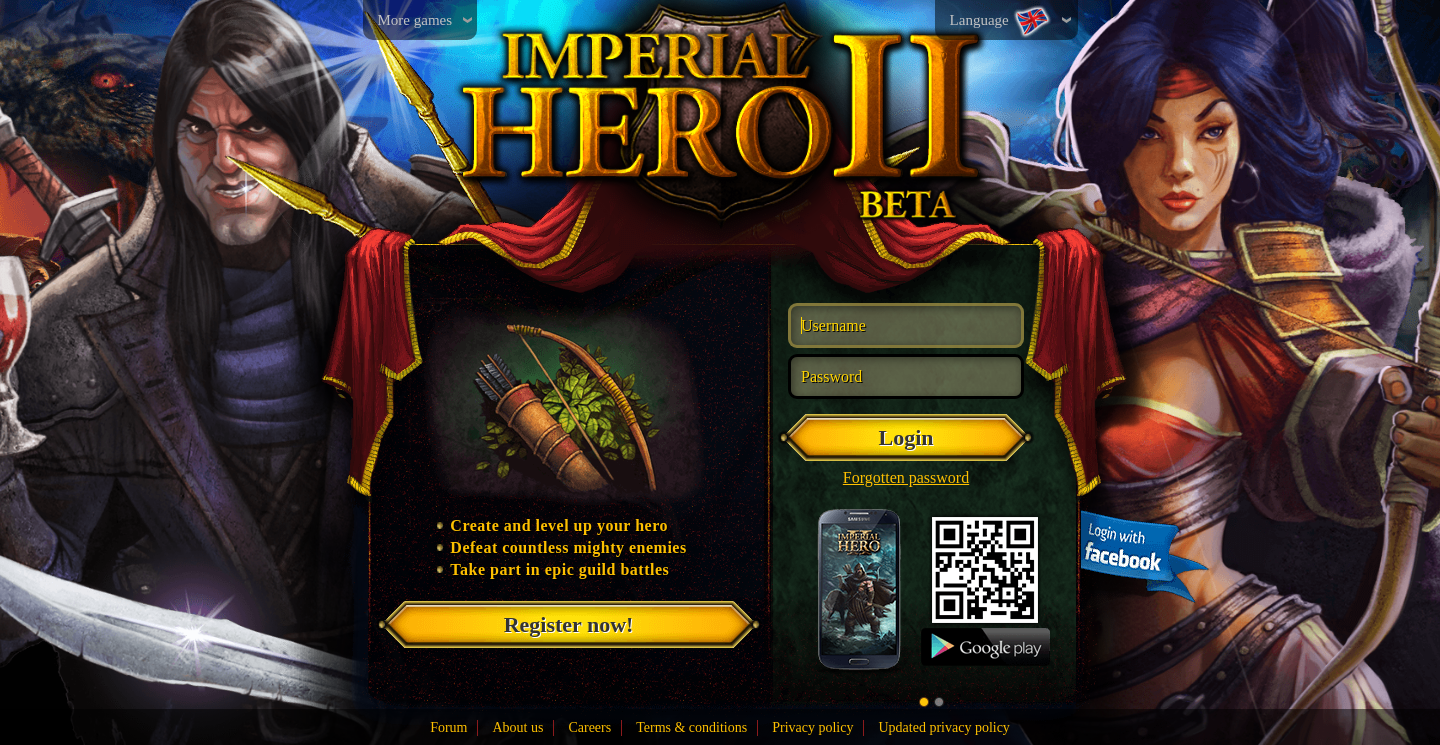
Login (905, 437)
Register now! (569, 624)
